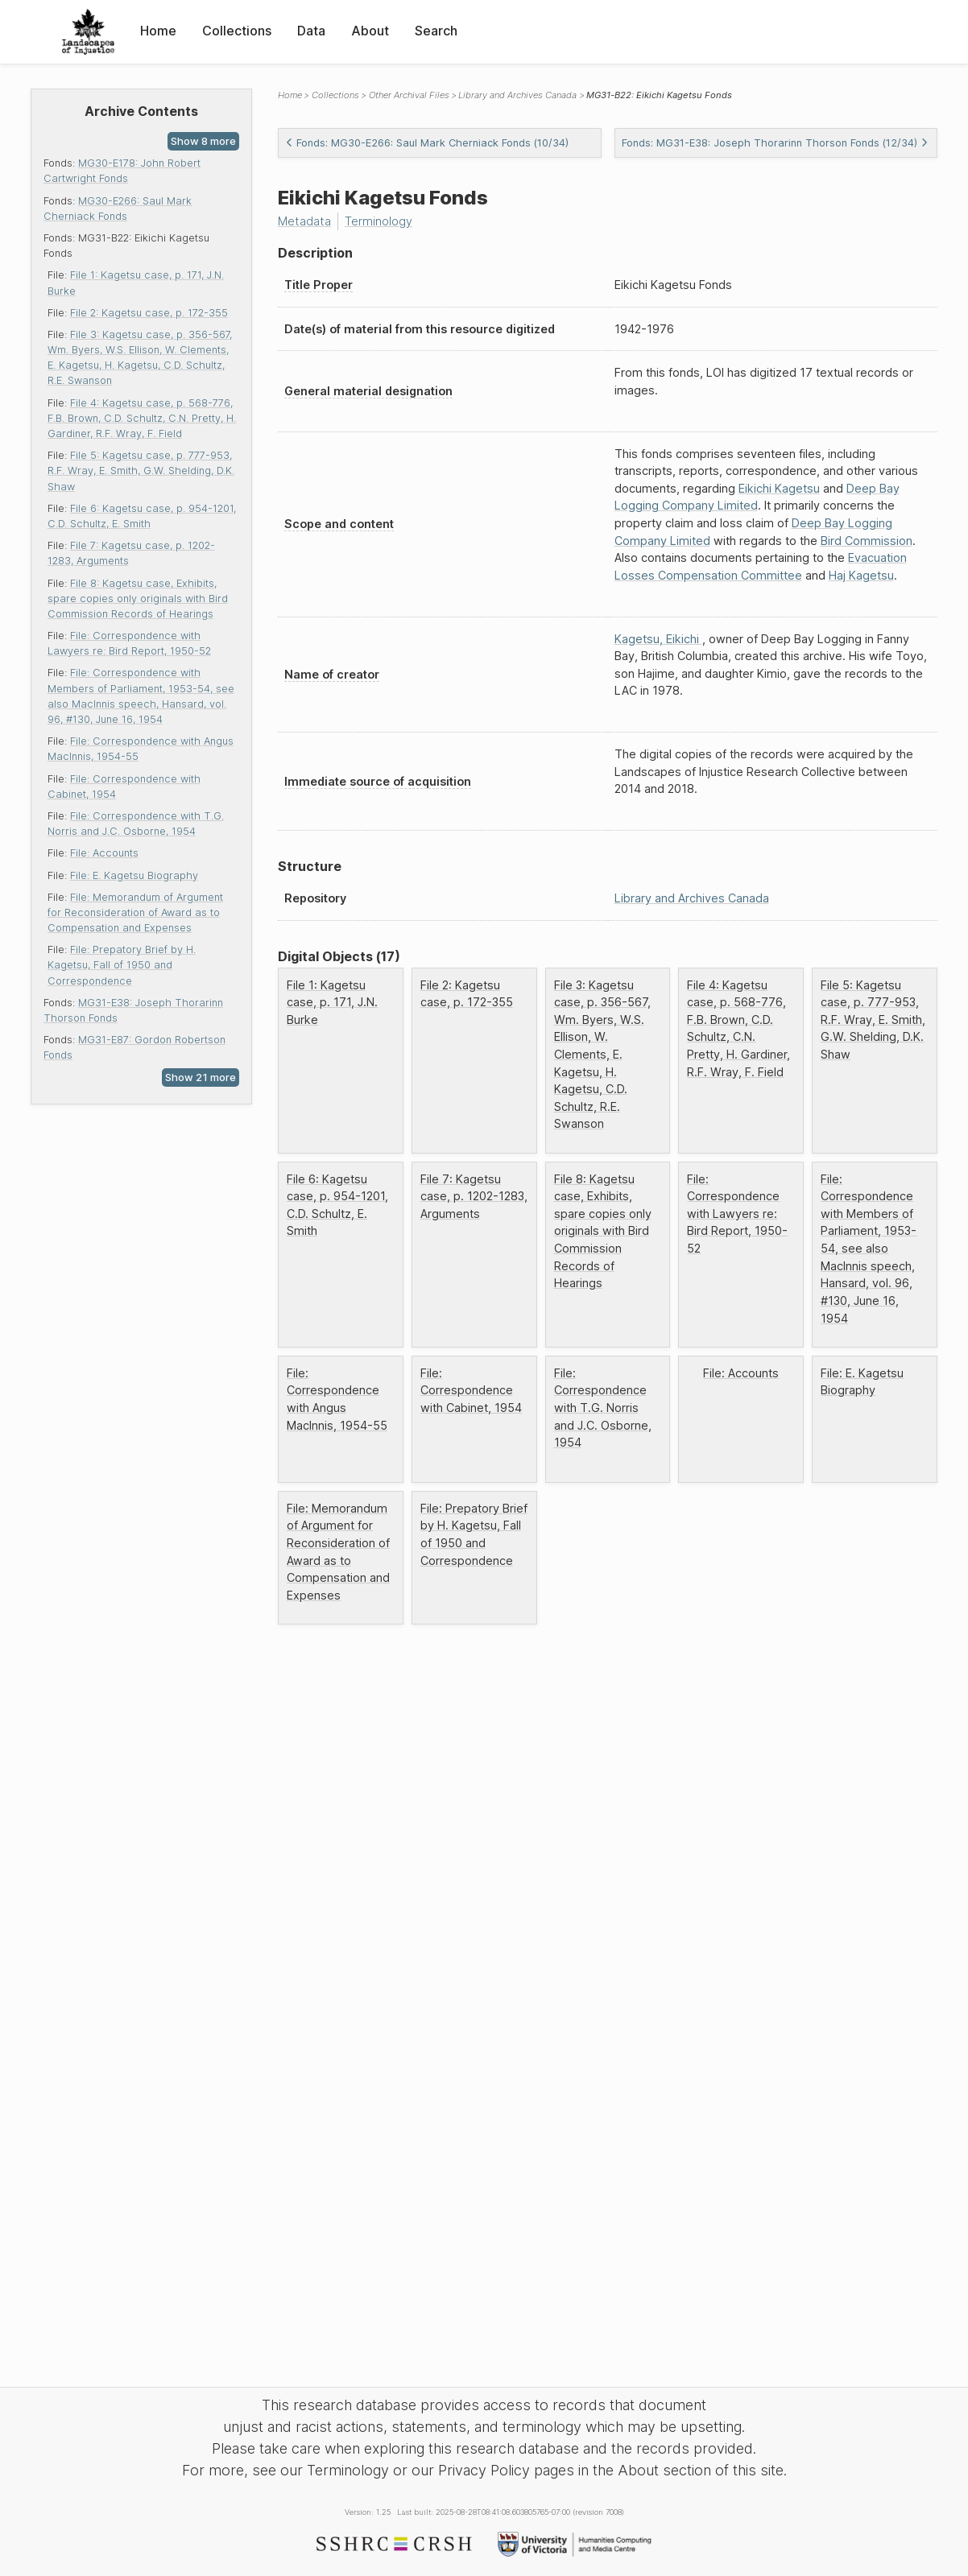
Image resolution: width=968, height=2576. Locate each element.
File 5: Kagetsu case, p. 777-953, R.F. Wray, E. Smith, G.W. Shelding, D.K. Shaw (141, 470)
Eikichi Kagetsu (779, 488)
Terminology (378, 221)
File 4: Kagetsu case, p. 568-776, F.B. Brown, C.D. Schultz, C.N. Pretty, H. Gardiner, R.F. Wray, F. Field (142, 418)
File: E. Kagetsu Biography (134, 875)
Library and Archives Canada (517, 95)
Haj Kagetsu (861, 575)
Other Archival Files (409, 95)
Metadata (304, 221)
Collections (236, 31)
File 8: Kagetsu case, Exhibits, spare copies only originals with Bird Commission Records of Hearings (138, 598)
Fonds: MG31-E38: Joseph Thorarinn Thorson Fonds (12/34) (775, 143)
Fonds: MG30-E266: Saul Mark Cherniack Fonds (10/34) (427, 143)
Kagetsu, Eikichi (658, 639)
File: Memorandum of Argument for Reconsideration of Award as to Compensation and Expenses (135, 912)
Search (436, 31)
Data (311, 31)
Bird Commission (866, 540)
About (370, 31)
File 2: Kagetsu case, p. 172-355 (149, 313)
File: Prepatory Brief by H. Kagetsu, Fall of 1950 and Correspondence (122, 964)
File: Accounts (104, 853)
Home (158, 31)
